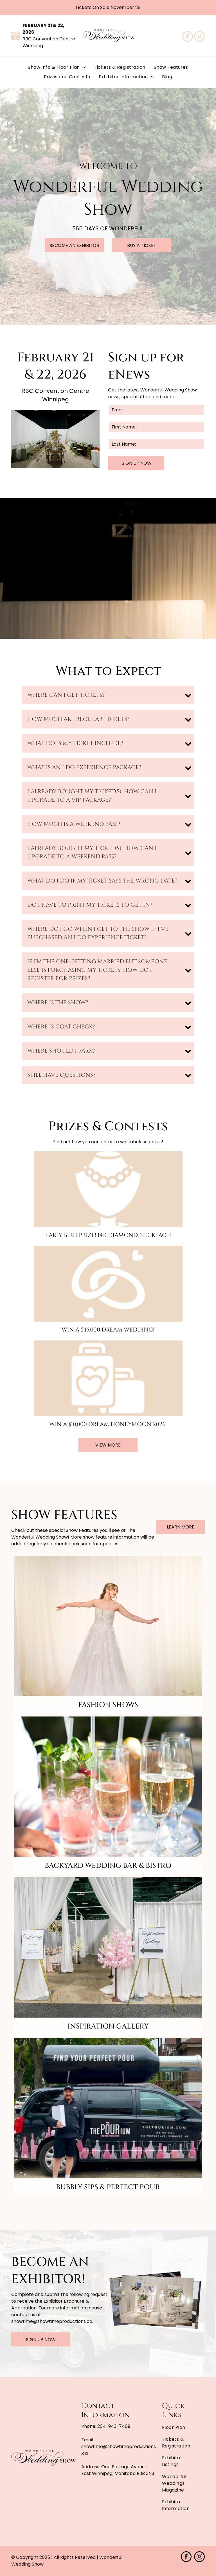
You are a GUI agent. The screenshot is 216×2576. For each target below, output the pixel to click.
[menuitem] (57, 67)
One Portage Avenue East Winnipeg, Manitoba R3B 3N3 (117, 2470)
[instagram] (199, 37)
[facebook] (187, 37)
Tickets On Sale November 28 (108, 7)
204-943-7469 (113, 2426)
